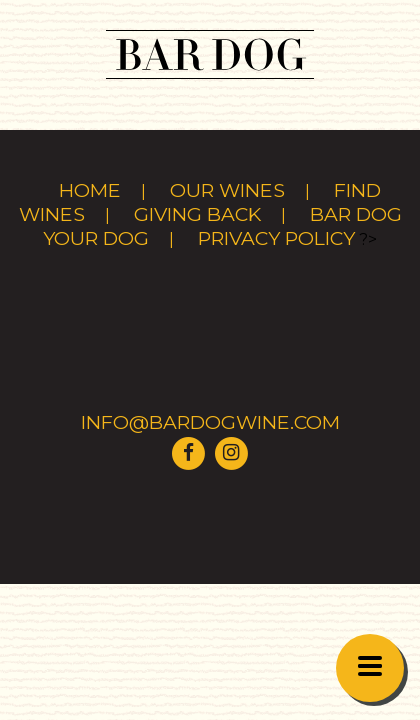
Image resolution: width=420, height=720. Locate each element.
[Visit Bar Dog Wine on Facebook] (189, 451)
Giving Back (197, 214)
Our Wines (227, 190)
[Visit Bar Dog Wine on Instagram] (231, 451)
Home (90, 190)
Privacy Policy (276, 238)
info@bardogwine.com (210, 422)
